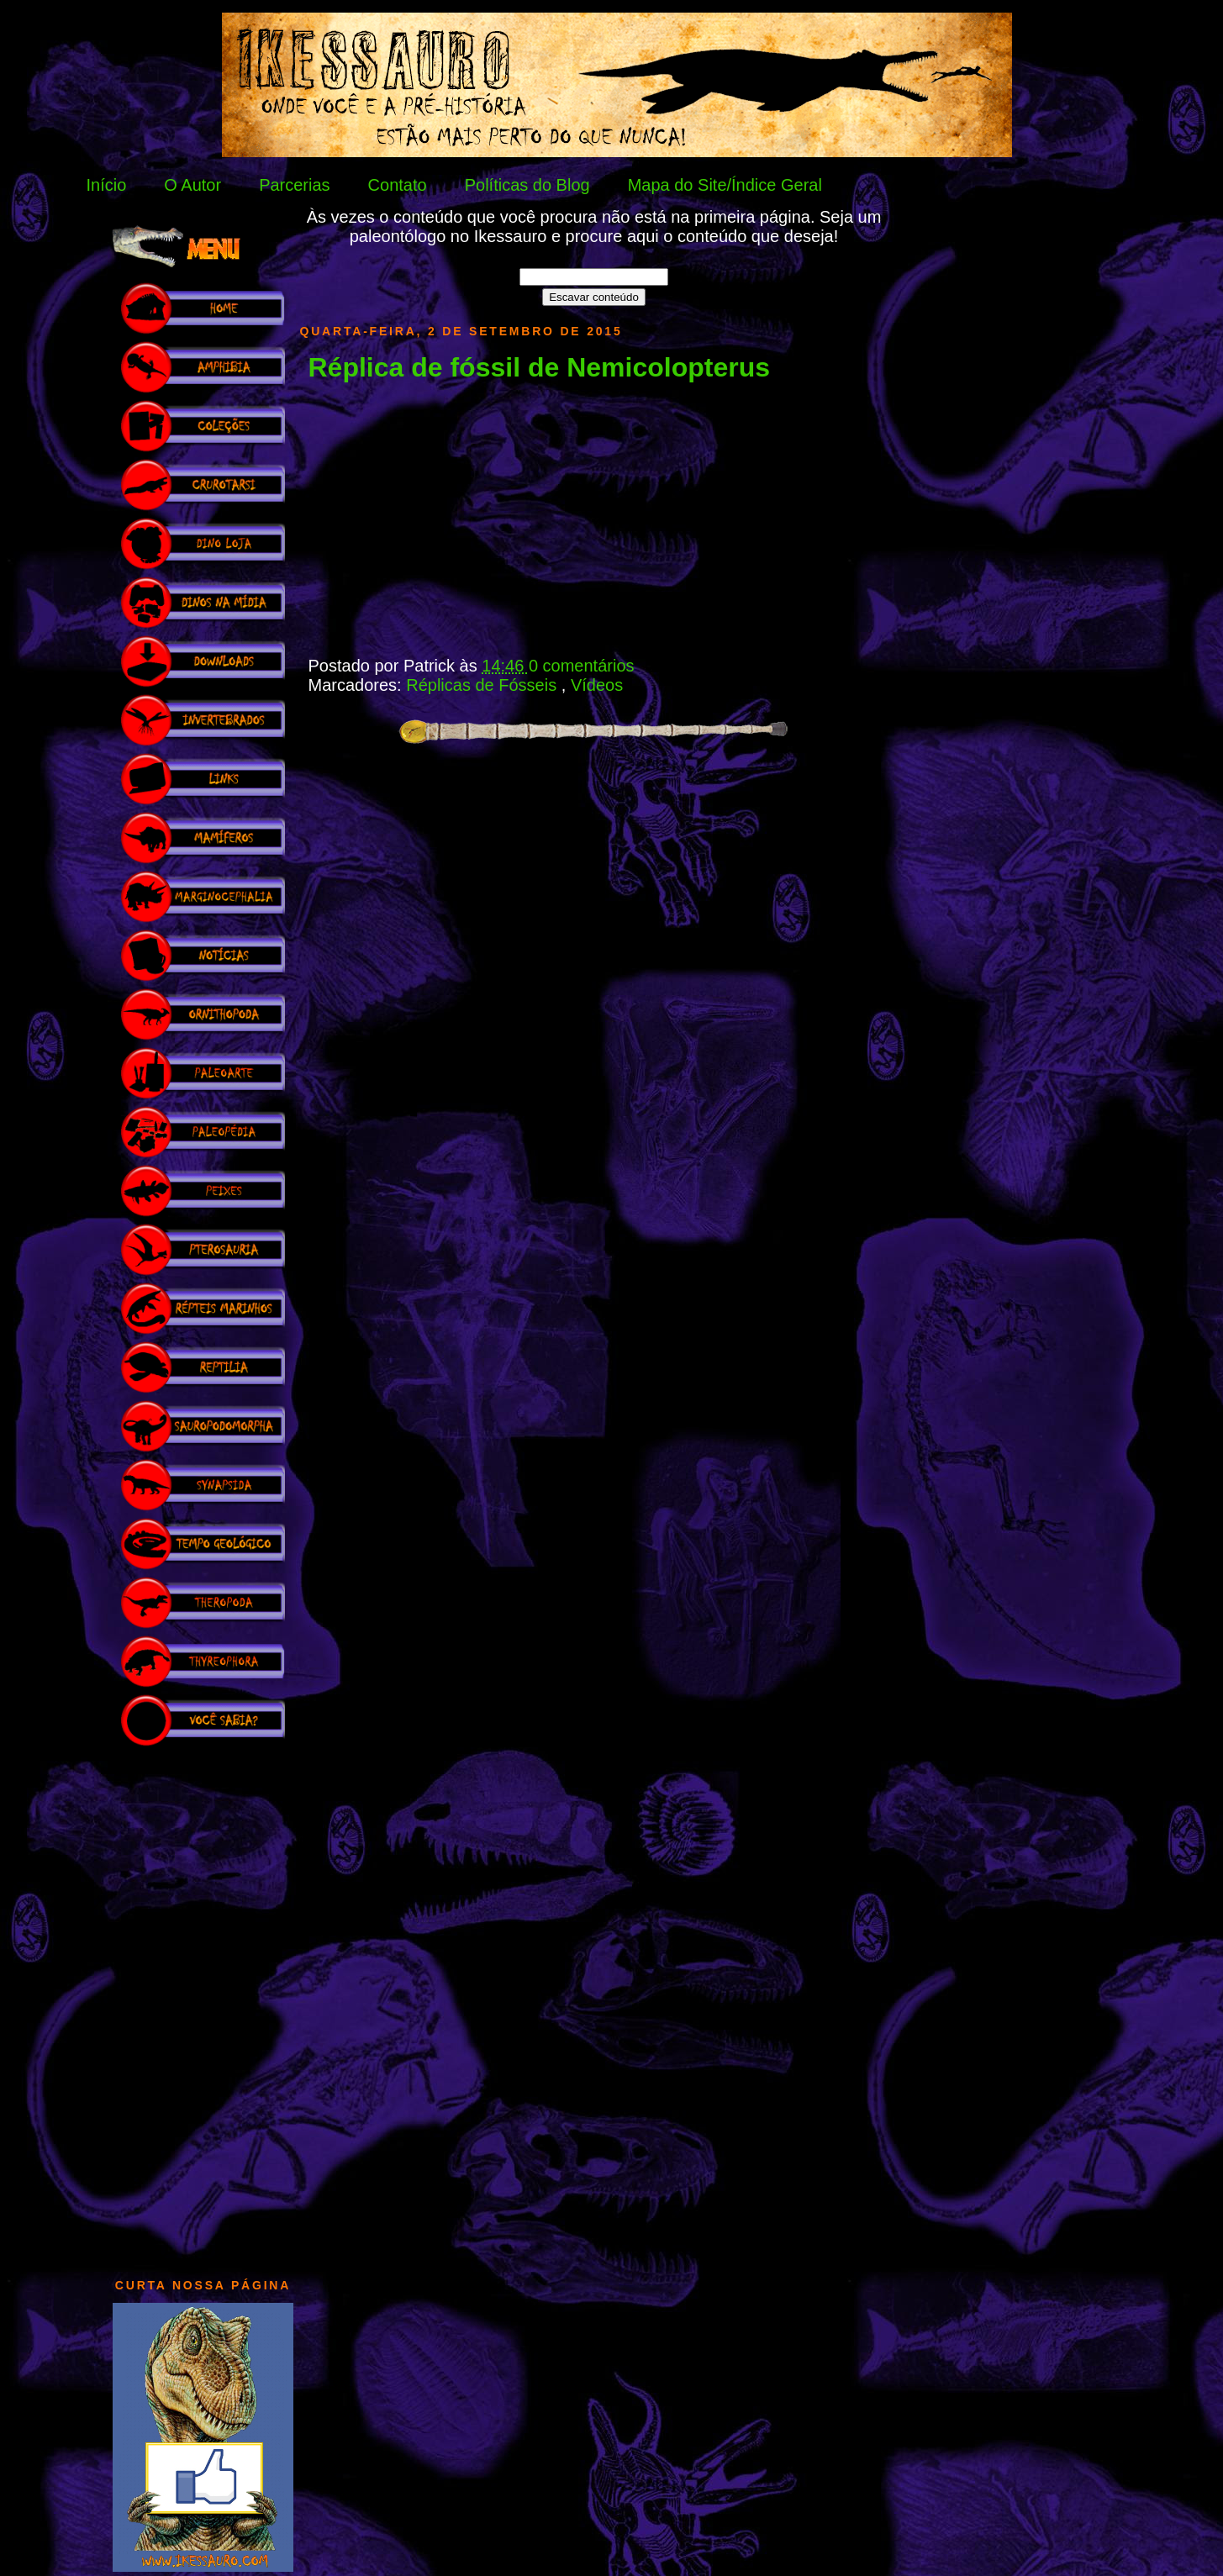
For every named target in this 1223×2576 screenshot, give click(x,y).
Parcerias (294, 185)
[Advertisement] (203, 2004)
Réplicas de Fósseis (483, 685)
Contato (397, 185)
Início (107, 185)
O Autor (192, 185)
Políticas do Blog (527, 185)
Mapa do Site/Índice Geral (725, 185)
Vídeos (597, 685)
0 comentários (582, 665)
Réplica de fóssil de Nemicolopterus (539, 367)
